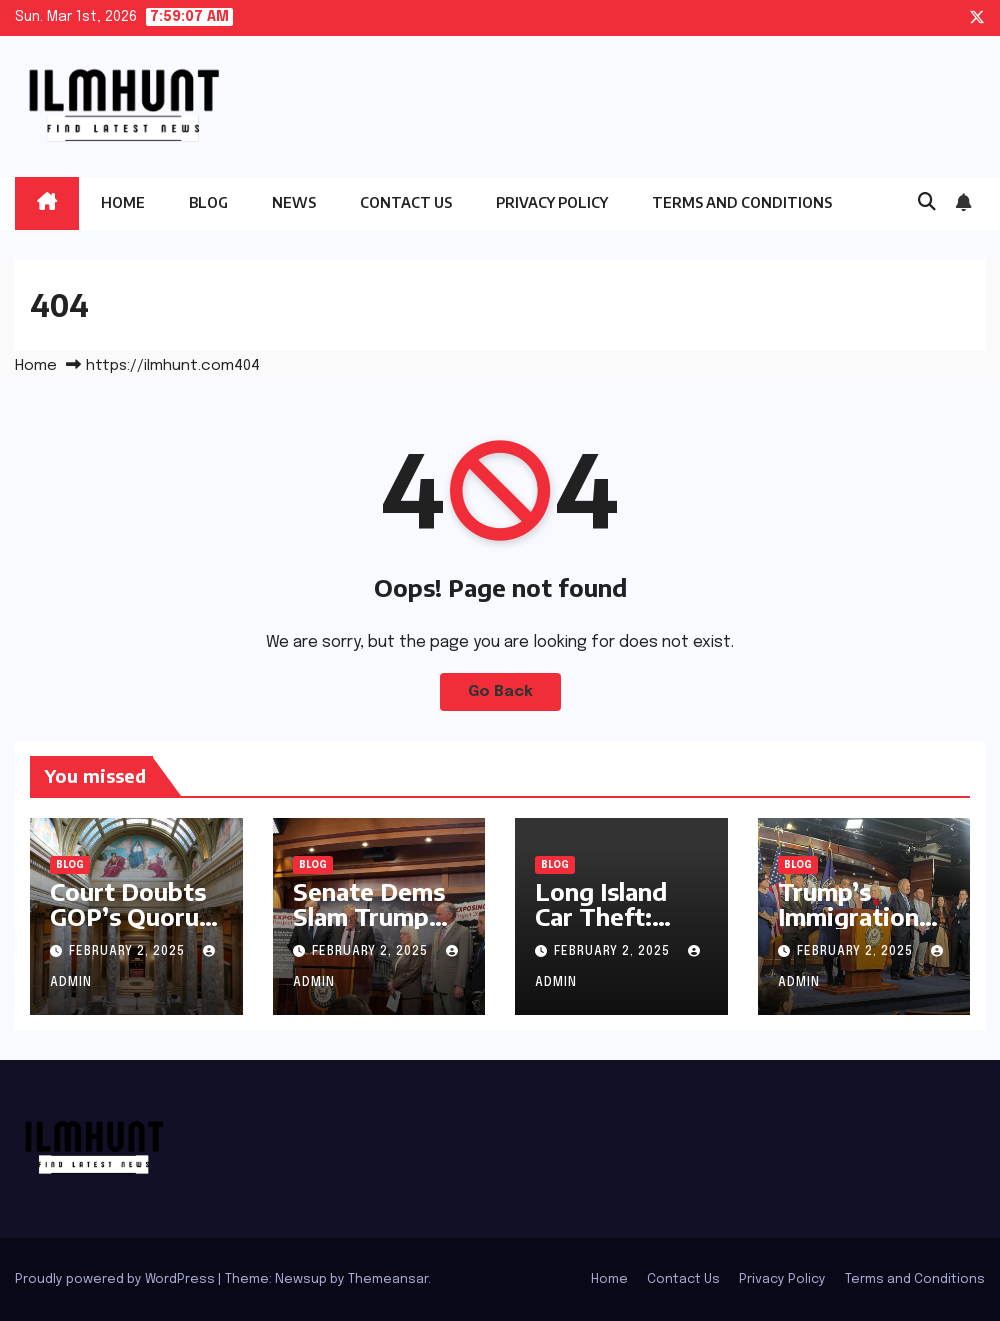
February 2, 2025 (129, 952)
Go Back (500, 692)
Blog (208, 202)
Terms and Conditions (742, 202)
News (294, 202)
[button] (927, 203)
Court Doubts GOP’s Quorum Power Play (135, 916)
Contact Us (406, 202)
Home (123, 202)
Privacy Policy (552, 202)
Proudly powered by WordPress (116, 1279)
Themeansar (388, 1279)
